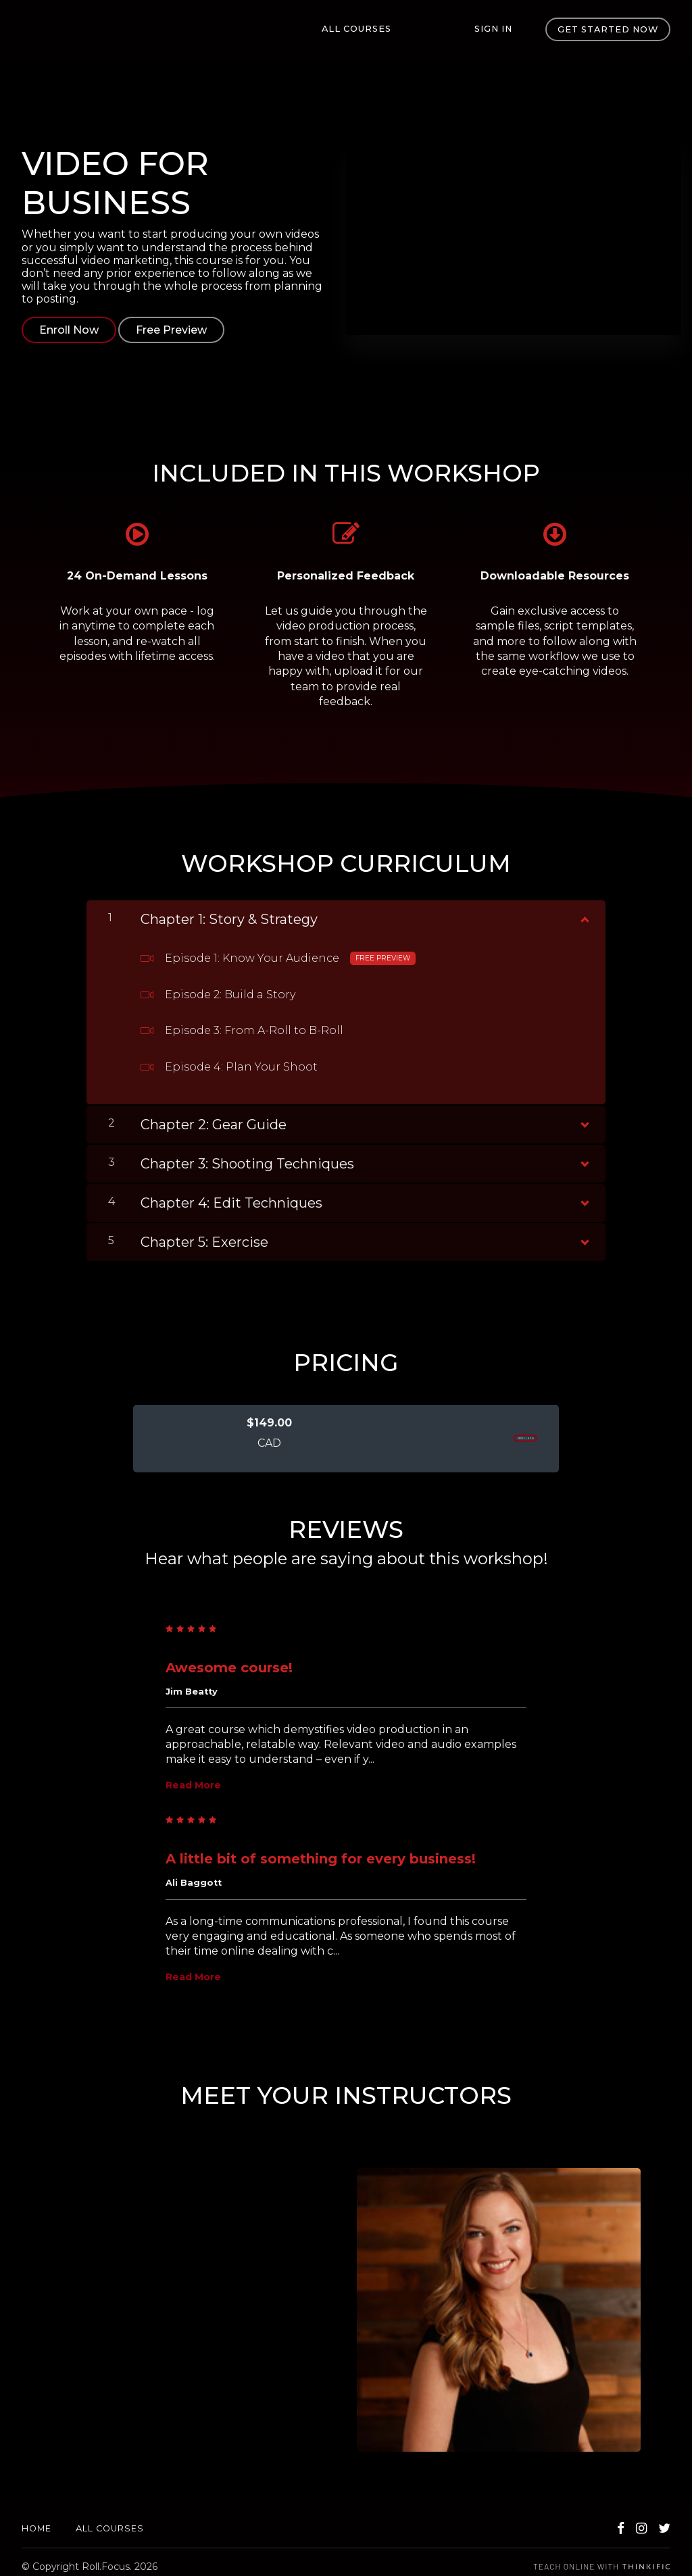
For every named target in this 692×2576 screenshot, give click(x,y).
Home (36, 2520)
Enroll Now (69, 330)
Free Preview (180, 330)
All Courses (400, 29)
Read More (193, 1776)
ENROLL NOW (489, 1430)
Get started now (608, 29)
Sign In (502, 29)
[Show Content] (584, 907)
